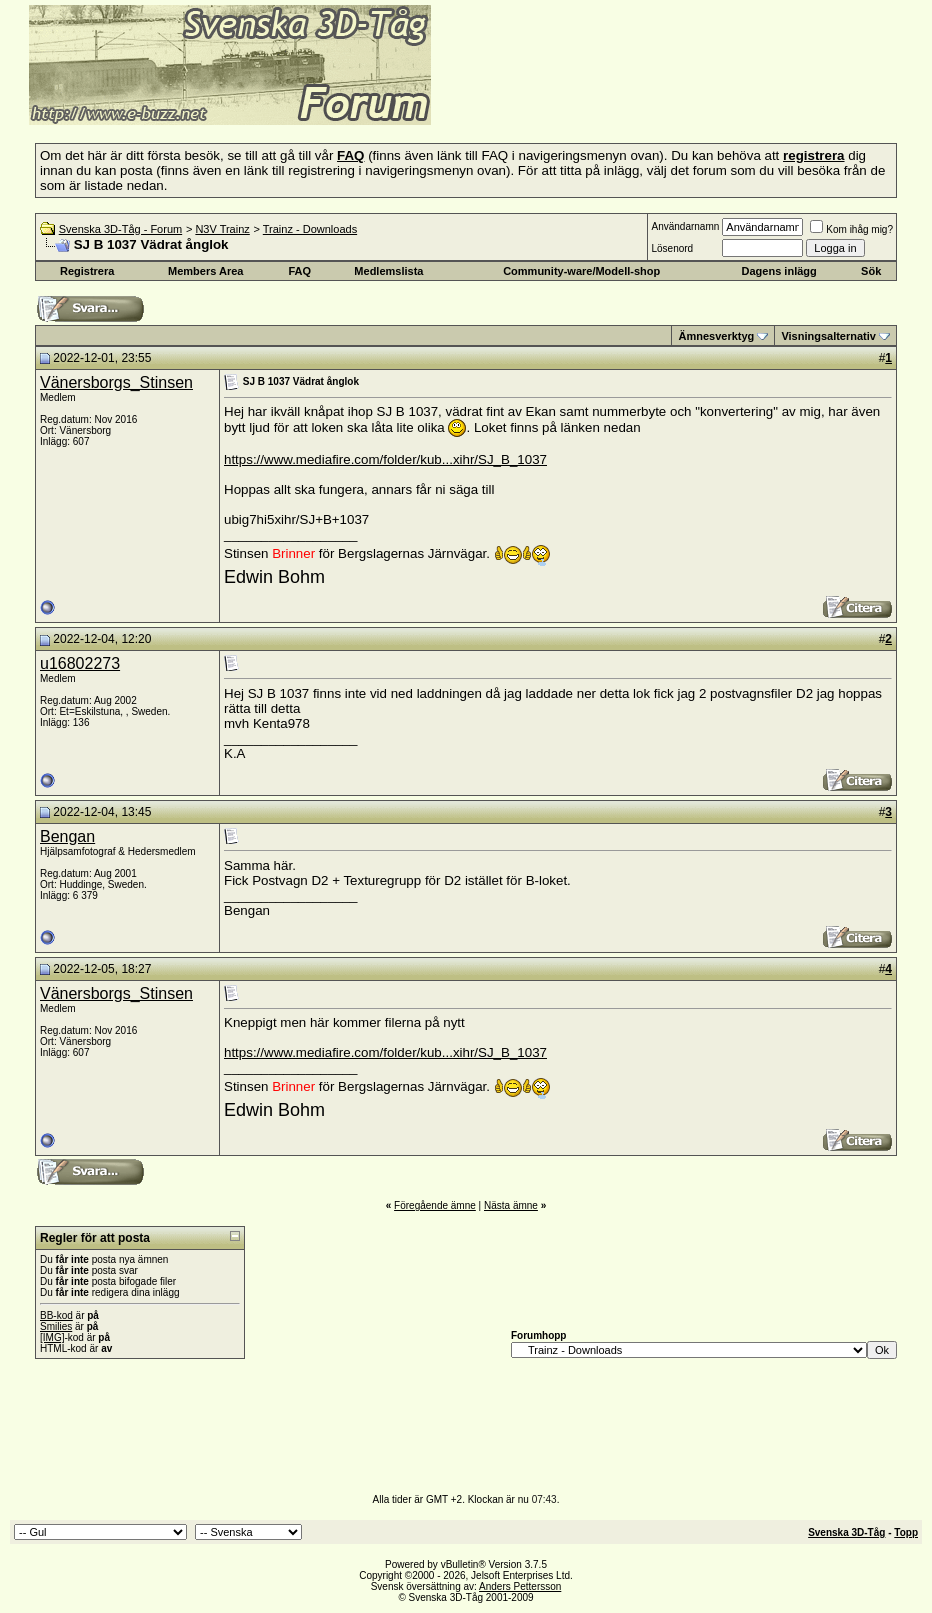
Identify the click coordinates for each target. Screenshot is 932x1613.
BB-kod (56, 1315)
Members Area (205, 271)
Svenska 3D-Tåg (846, 1532)
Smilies (56, 1326)
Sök (871, 271)
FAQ (299, 271)
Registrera (87, 271)
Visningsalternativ (828, 336)
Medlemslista (388, 271)
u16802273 (80, 663)
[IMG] (52, 1337)
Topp (906, 1532)
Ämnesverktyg (716, 336)
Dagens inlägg (779, 271)
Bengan (67, 836)
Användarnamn (685, 226)
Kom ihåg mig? (851, 229)
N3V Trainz (222, 229)
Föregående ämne (435, 1205)
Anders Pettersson (520, 1586)
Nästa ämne (511, 1205)
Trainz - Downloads (310, 229)
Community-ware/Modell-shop (581, 271)
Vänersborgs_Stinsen (116, 382)
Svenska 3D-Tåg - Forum (120, 229)
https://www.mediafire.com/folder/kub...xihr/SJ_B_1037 (385, 459)
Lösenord (672, 248)
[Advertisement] (676, 95)
